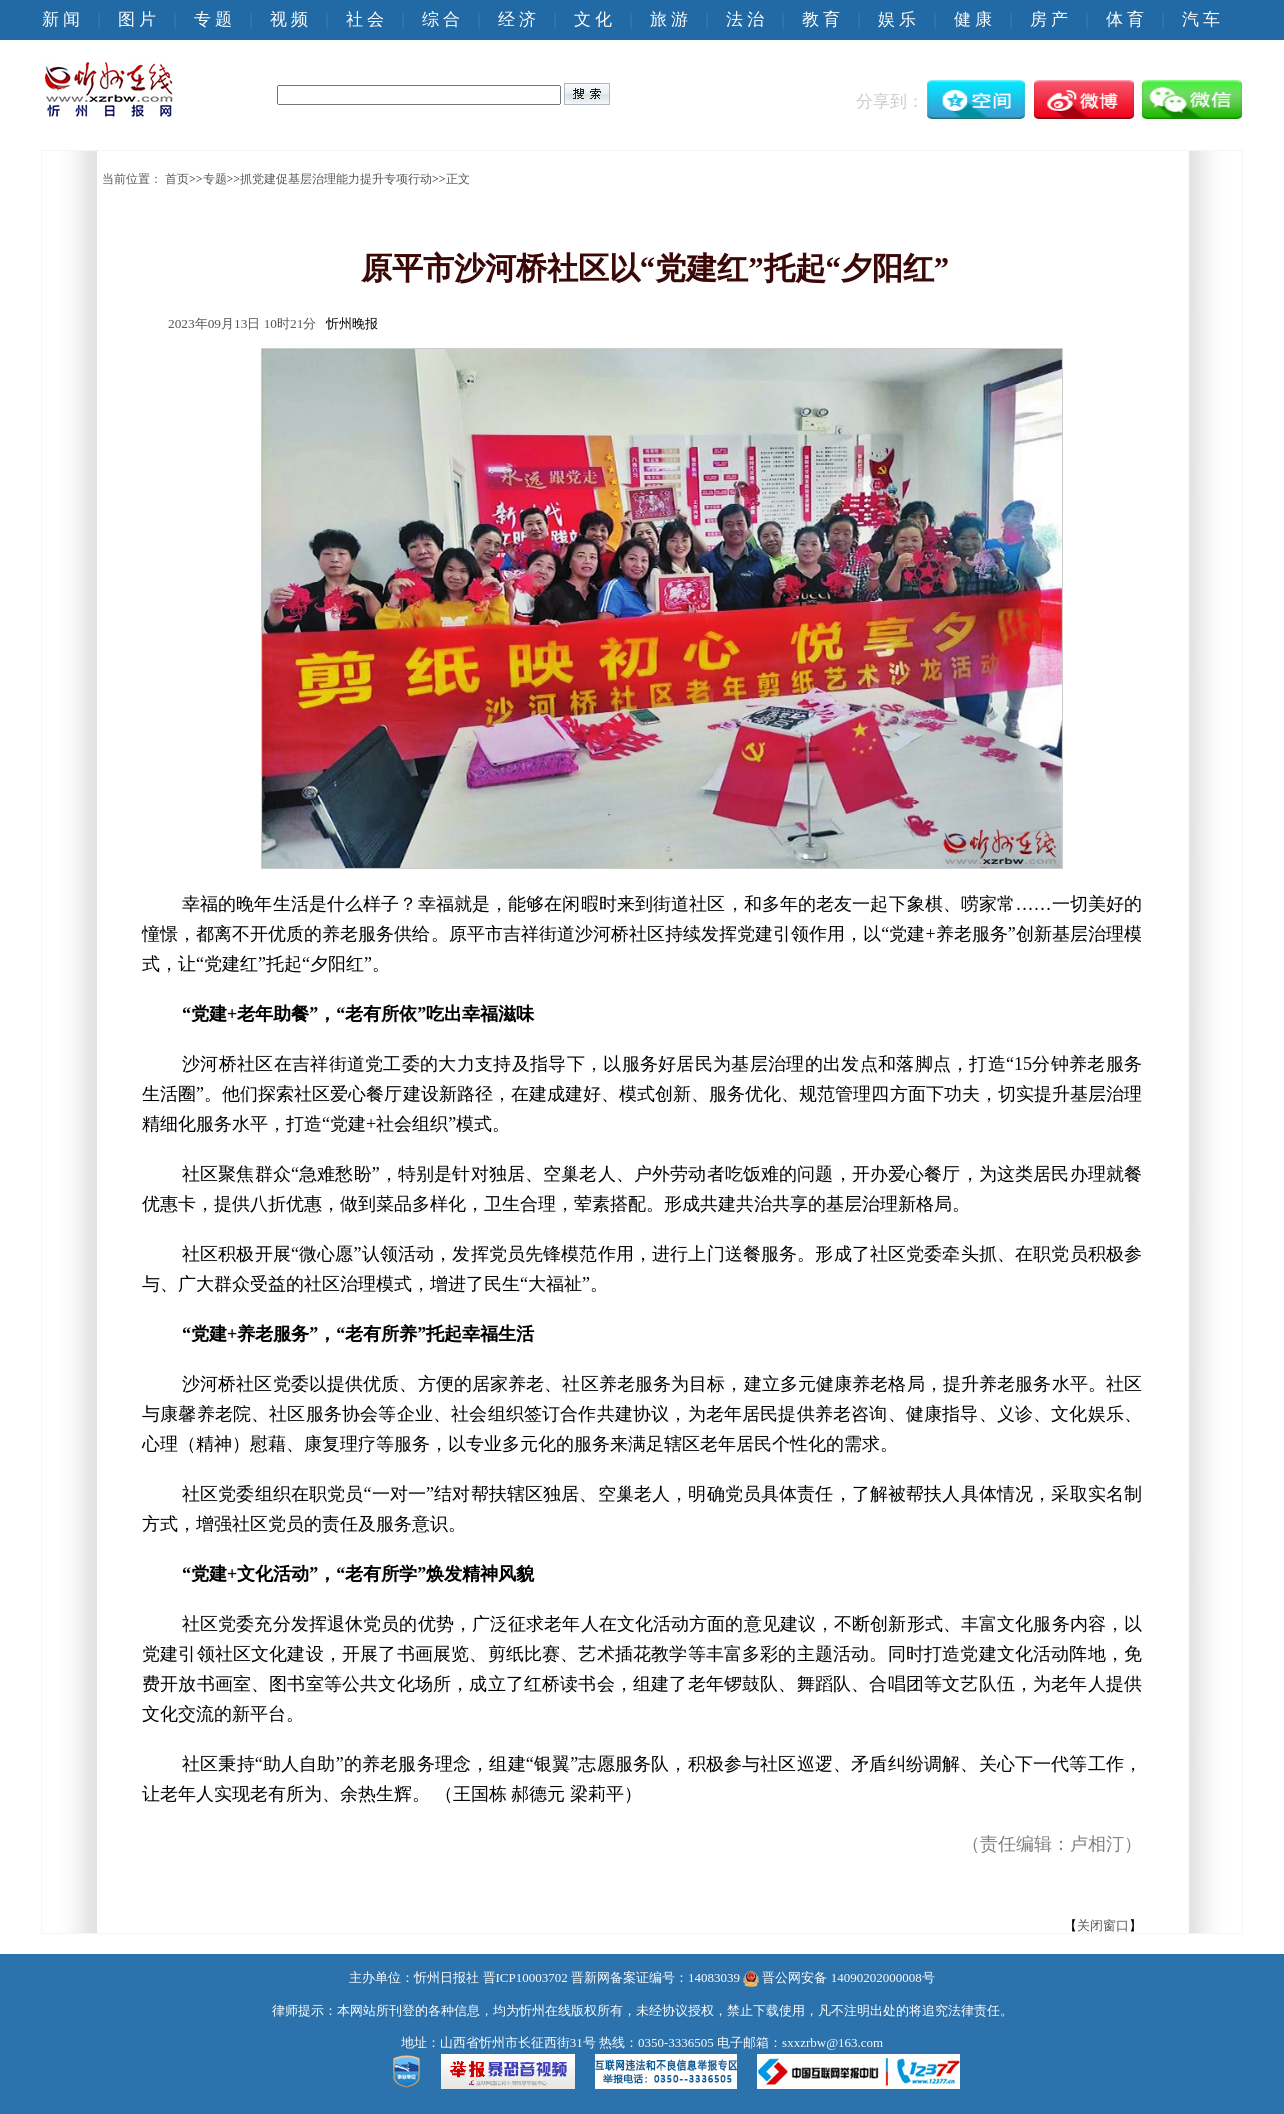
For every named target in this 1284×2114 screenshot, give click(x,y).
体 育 (1125, 19)
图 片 (137, 19)
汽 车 (1201, 19)
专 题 (213, 19)
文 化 (593, 19)
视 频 (289, 19)
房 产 (1049, 19)
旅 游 (669, 19)
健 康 (973, 19)
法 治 (745, 19)
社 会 (365, 19)
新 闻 (61, 19)
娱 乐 (897, 19)
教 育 (821, 19)
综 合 (441, 19)
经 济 (517, 19)
